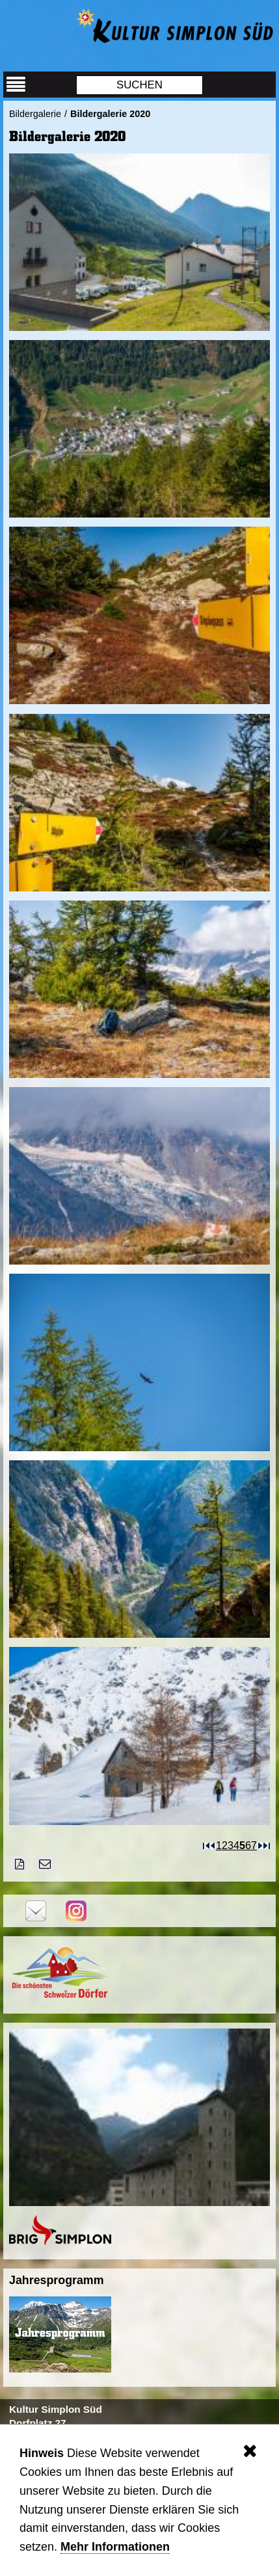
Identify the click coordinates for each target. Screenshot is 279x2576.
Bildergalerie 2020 (110, 114)
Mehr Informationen (115, 2546)
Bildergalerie (35, 114)
